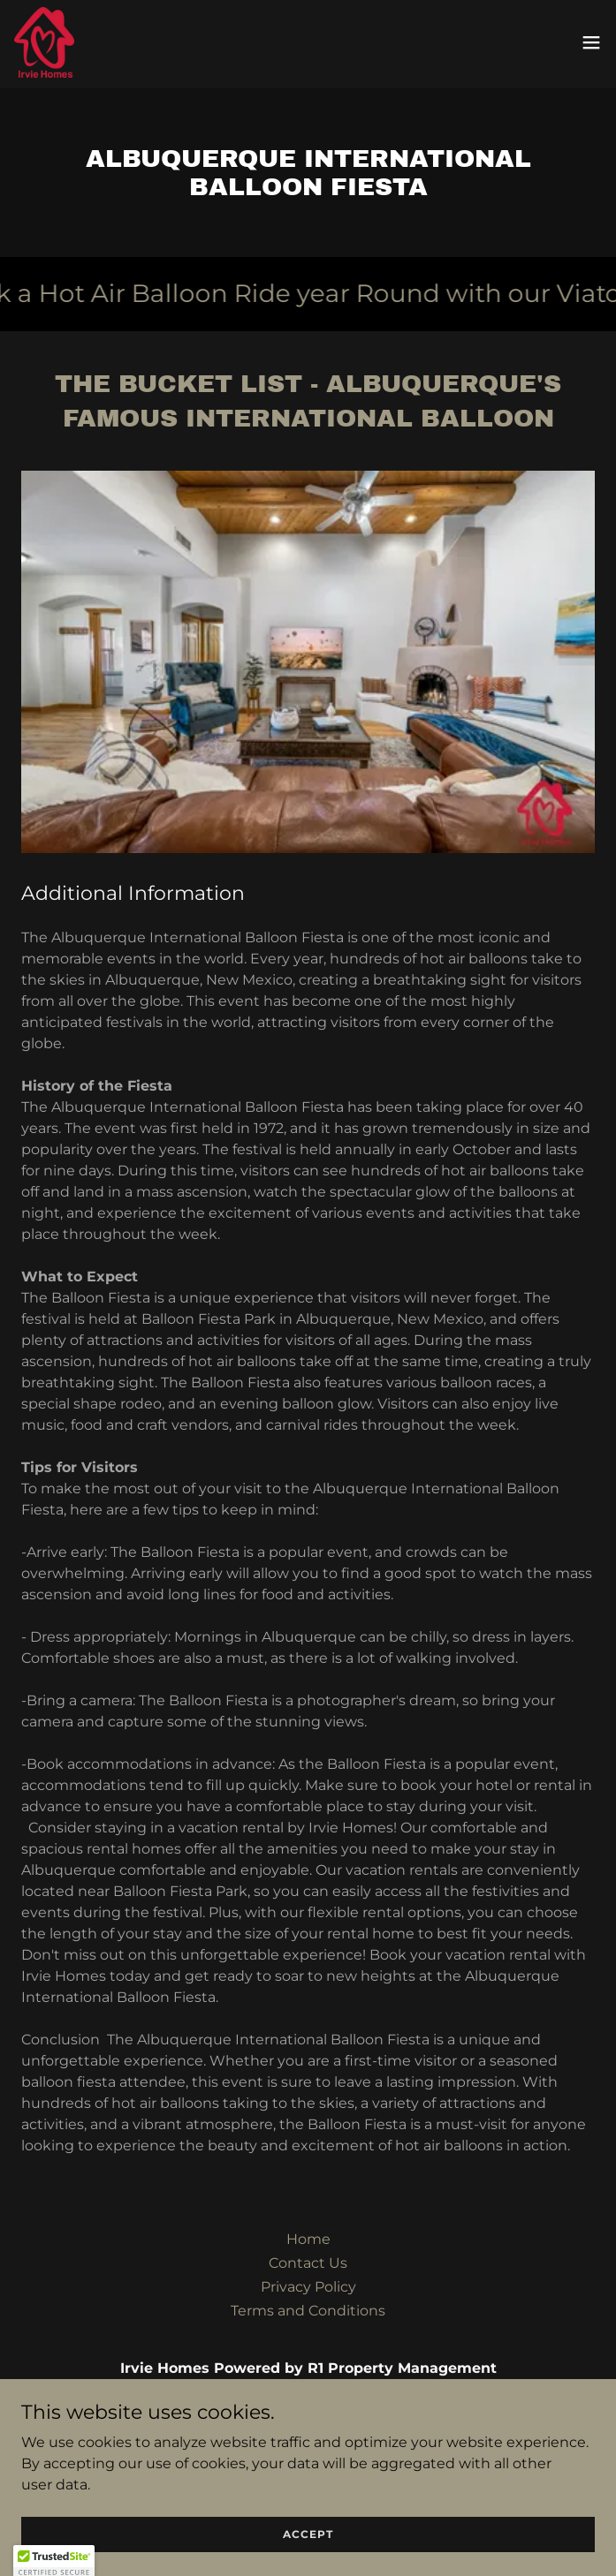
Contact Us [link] (308, 2263)
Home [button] (308, 2239)
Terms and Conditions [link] (308, 2310)
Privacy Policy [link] (308, 2286)
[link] (44, 42)
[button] (591, 42)
